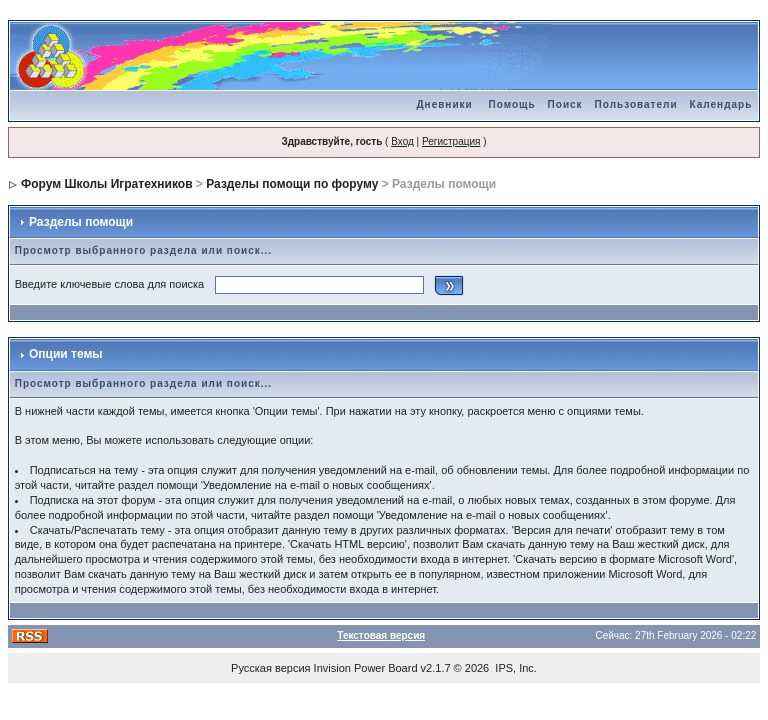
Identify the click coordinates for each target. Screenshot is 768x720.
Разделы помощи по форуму (292, 184)
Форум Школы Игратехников (107, 184)
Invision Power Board (366, 668)
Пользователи (636, 104)
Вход (402, 141)
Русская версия (270, 668)
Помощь (511, 104)
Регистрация (451, 141)
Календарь (721, 104)
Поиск (565, 104)
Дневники (444, 104)
